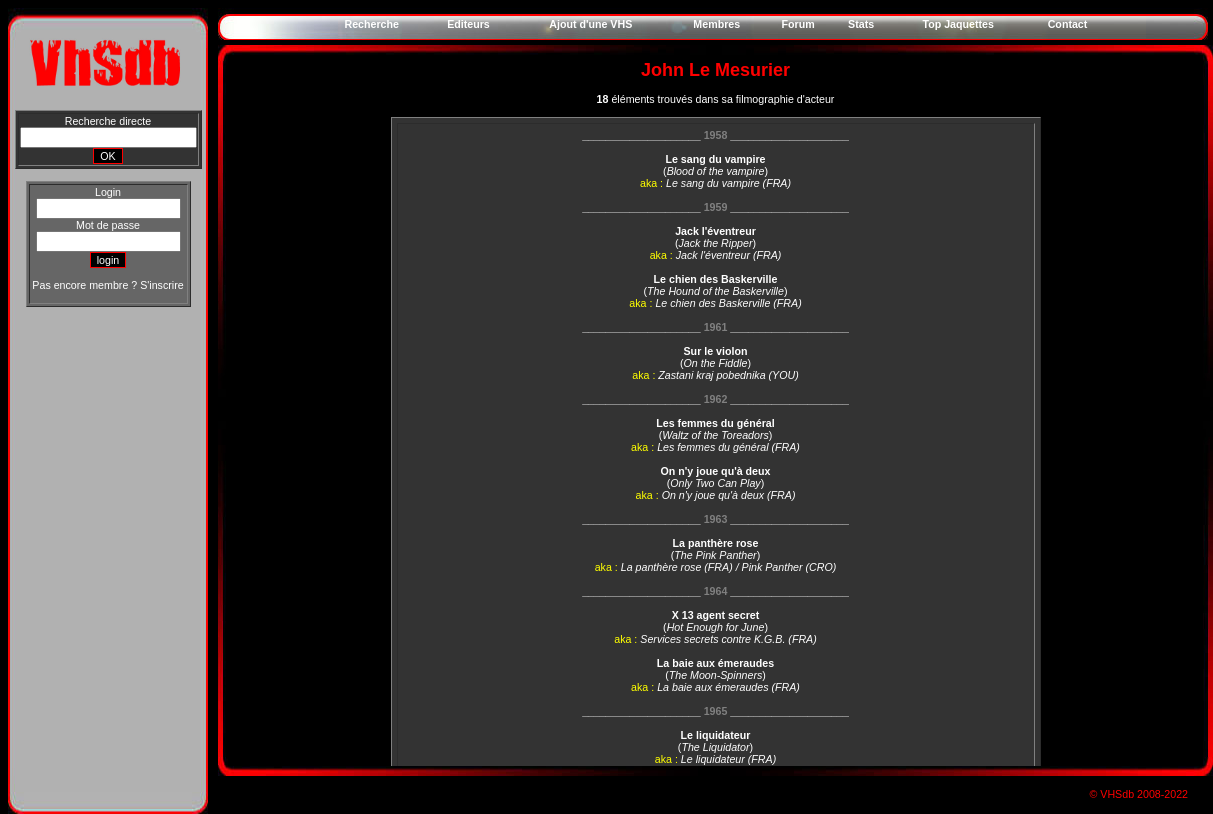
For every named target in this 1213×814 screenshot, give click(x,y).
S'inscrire (161, 285)
